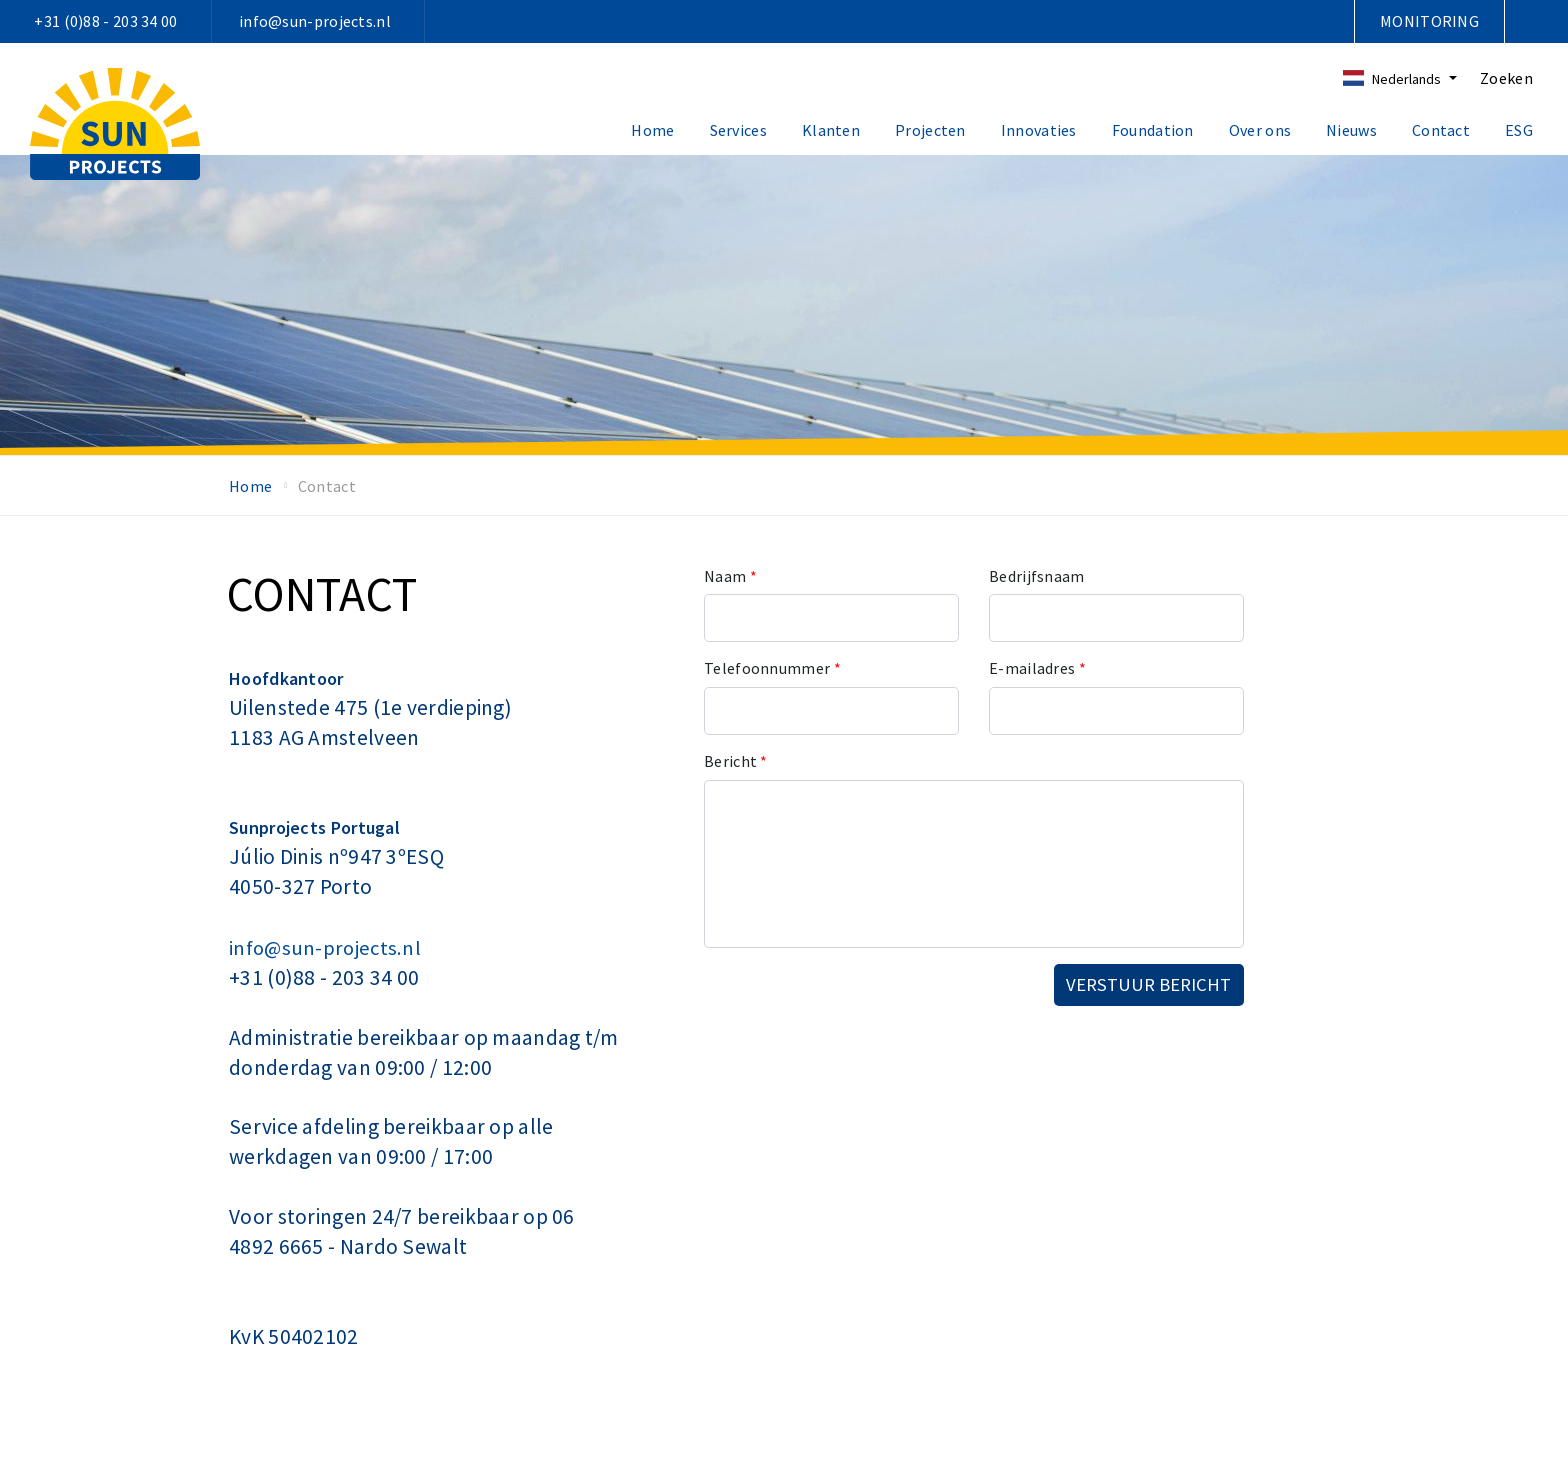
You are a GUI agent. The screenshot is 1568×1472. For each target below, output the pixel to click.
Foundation (1153, 130)
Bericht (736, 761)
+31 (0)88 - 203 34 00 (105, 21)
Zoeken (1506, 78)
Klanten (831, 130)
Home (652, 130)
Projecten (930, 130)
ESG (1519, 130)
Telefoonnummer (772, 668)
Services (738, 130)
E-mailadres (1037, 668)
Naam (730, 576)
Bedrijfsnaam (1037, 576)
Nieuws (1351, 130)
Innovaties (1039, 130)
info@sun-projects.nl (315, 21)
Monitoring (1429, 21)
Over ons (1260, 130)
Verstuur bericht (1148, 984)
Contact (1441, 130)
